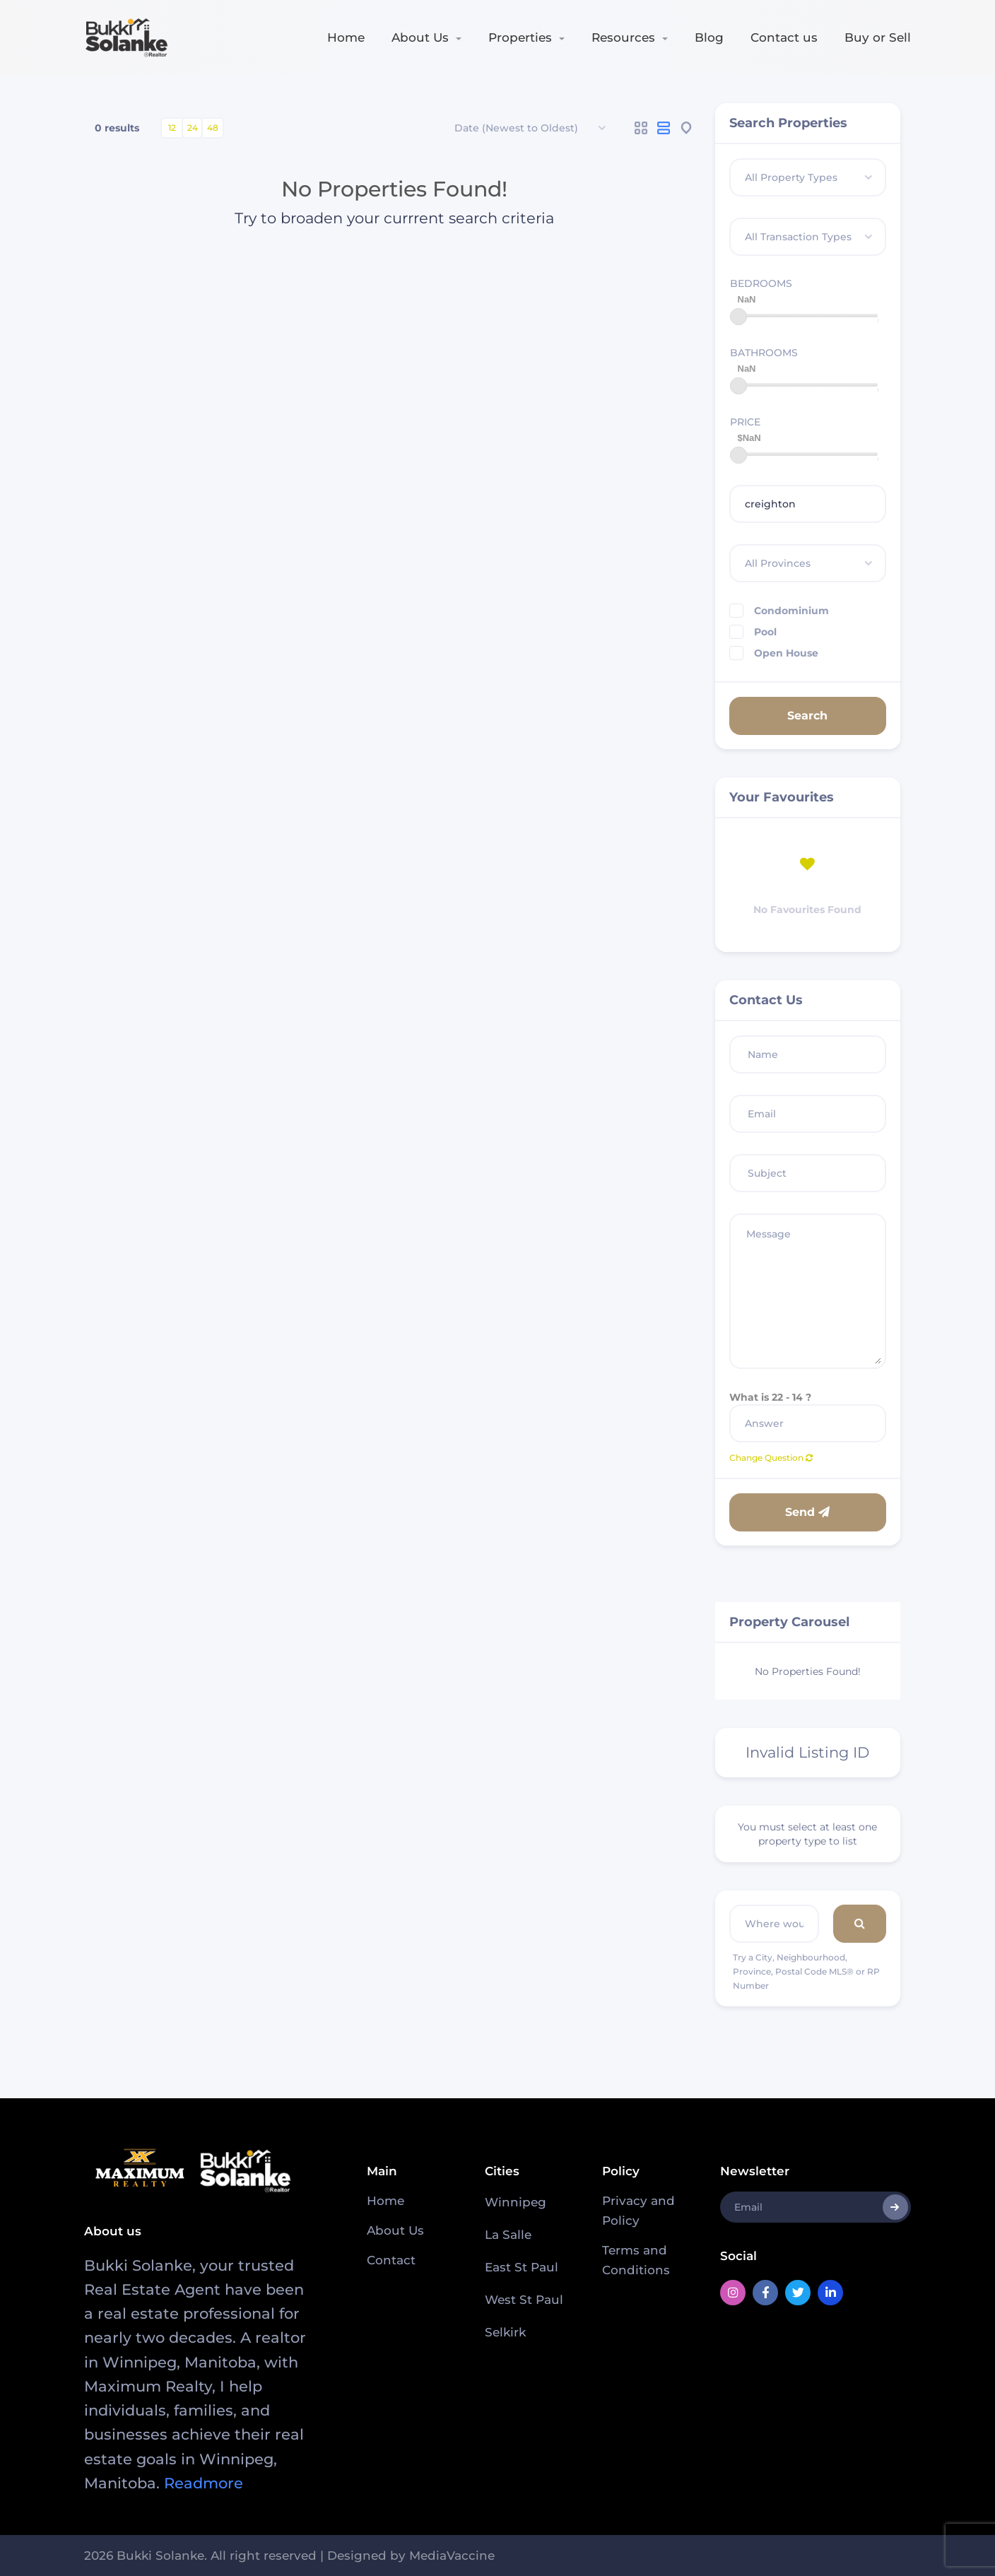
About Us (420, 37)
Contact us (784, 37)
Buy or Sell (877, 37)
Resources (623, 37)
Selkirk (505, 2332)
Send (807, 1512)
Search (807, 715)
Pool (753, 632)
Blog (709, 37)
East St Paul (521, 2267)
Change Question (771, 1457)
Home (346, 37)
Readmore (203, 2483)
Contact (391, 2260)
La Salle (508, 2235)
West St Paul (524, 2300)
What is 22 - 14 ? (770, 1397)
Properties (520, 37)
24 (192, 127)
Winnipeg (515, 2202)
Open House (773, 653)
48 (212, 127)
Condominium (779, 611)
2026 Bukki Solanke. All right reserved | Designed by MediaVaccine (289, 2555)
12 (172, 127)
